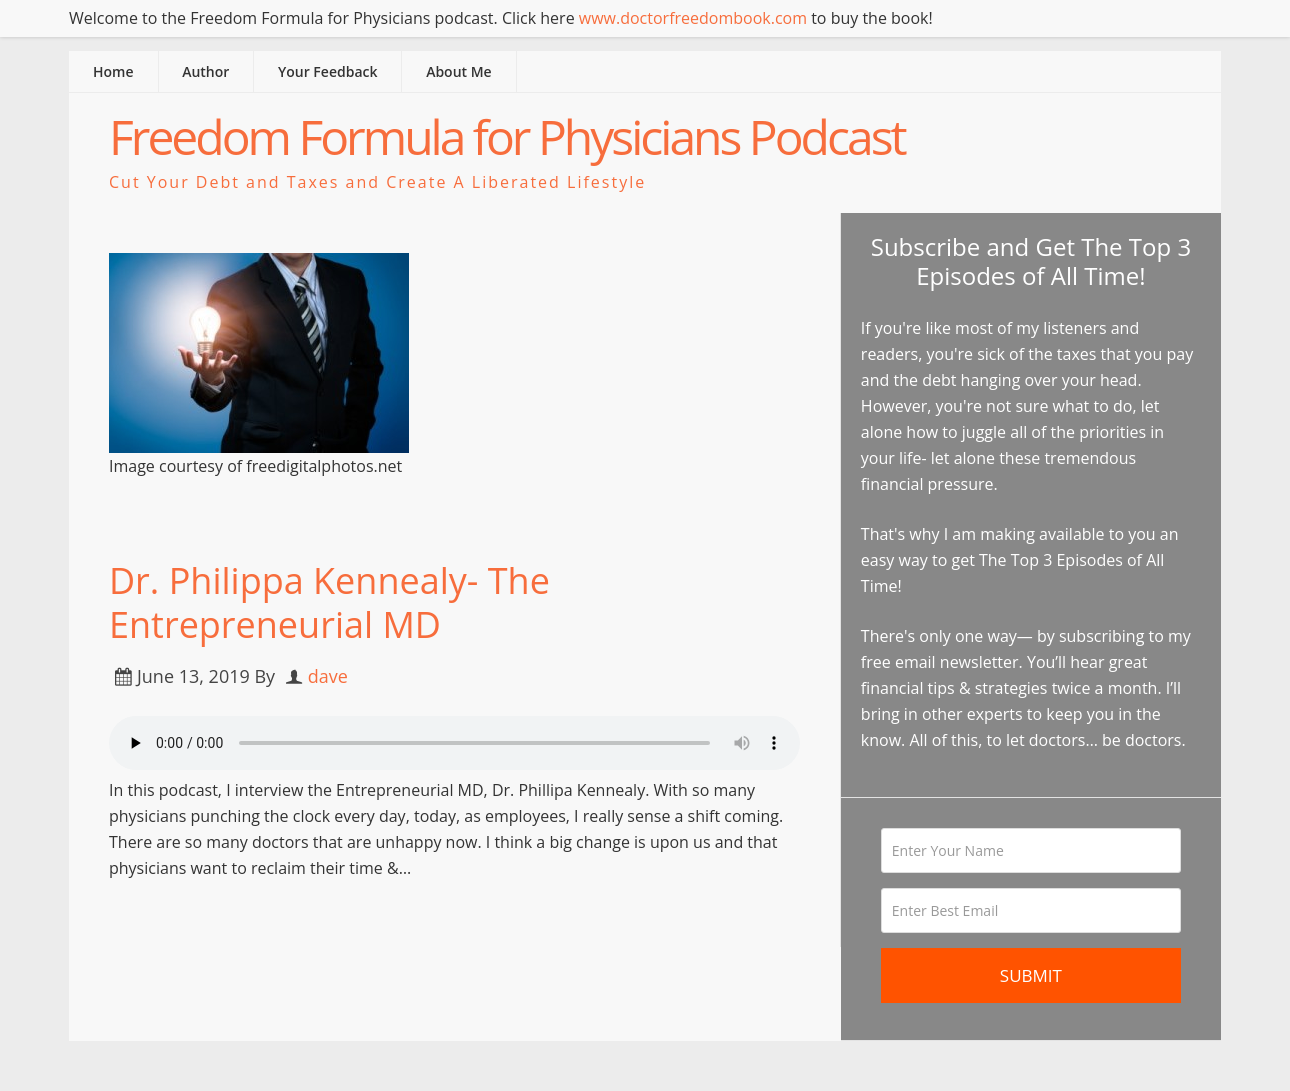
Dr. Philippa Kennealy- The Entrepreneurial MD (329, 602)
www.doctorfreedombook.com (693, 18)
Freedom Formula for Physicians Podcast (507, 136)
